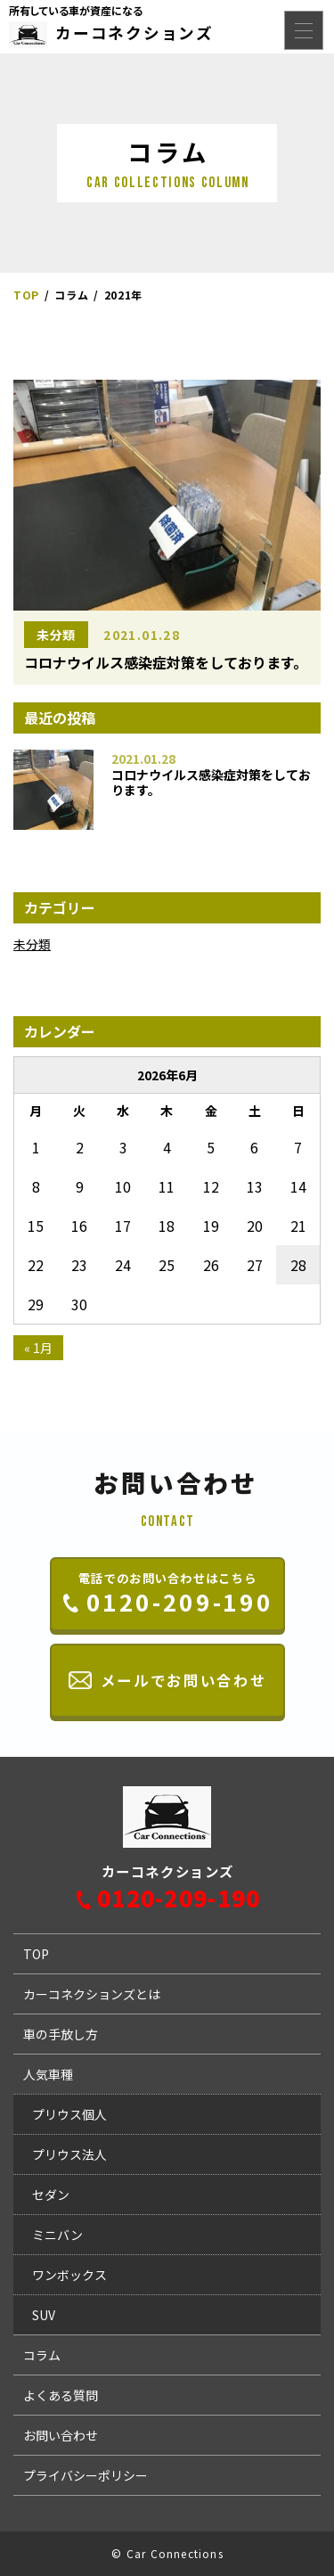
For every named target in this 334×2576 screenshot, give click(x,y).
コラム (42, 2355)
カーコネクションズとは (91, 1994)
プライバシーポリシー (85, 2475)
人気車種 (48, 2074)
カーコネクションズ (134, 32)
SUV (43, 2315)
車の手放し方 (60, 2034)
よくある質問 (60, 2395)
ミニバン (57, 2235)
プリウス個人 (69, 2114)
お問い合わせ (60, 2435)
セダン (50, 2194)
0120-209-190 (178, 1898)
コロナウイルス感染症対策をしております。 (211, 783)
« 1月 (38, 1348)
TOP (36, 1954)
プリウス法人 (69, 2154)
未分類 (56, 635)
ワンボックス (69, 2275)
